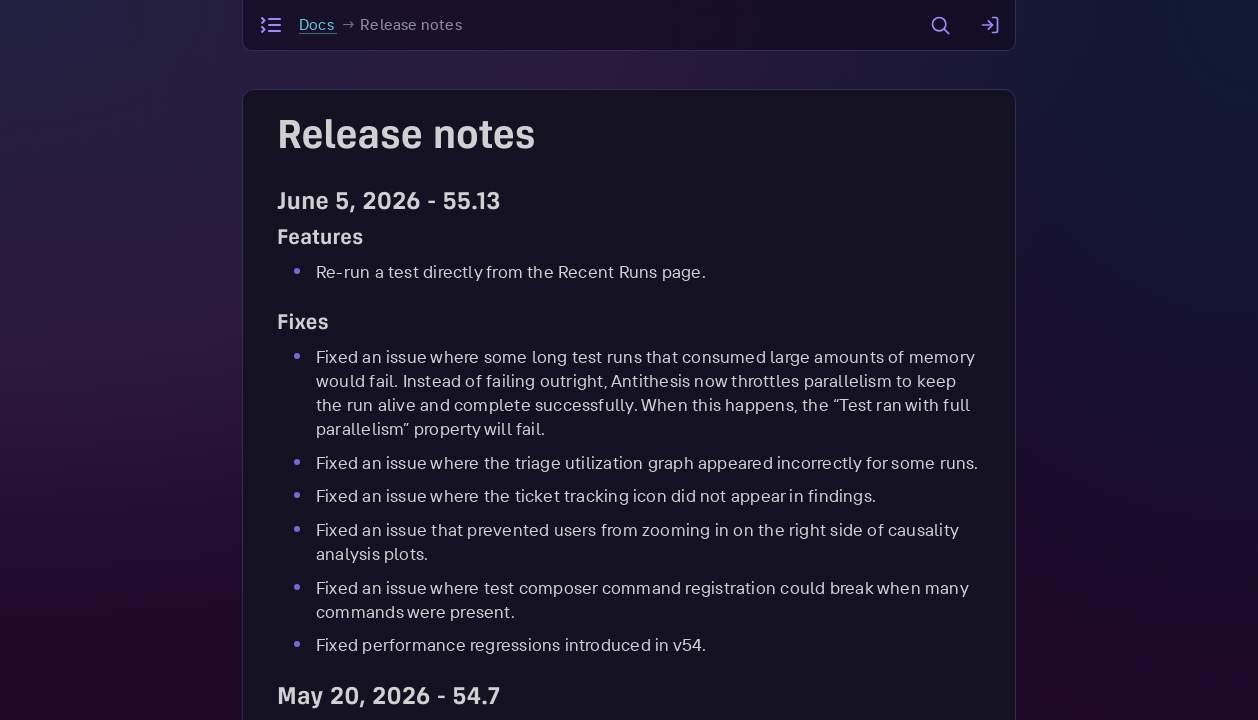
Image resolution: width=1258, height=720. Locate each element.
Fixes (303, 324)
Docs (318, 24)
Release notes (411, 24)
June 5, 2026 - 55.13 (389, 204)
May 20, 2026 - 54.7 (388, 699)
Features (320, 239)
